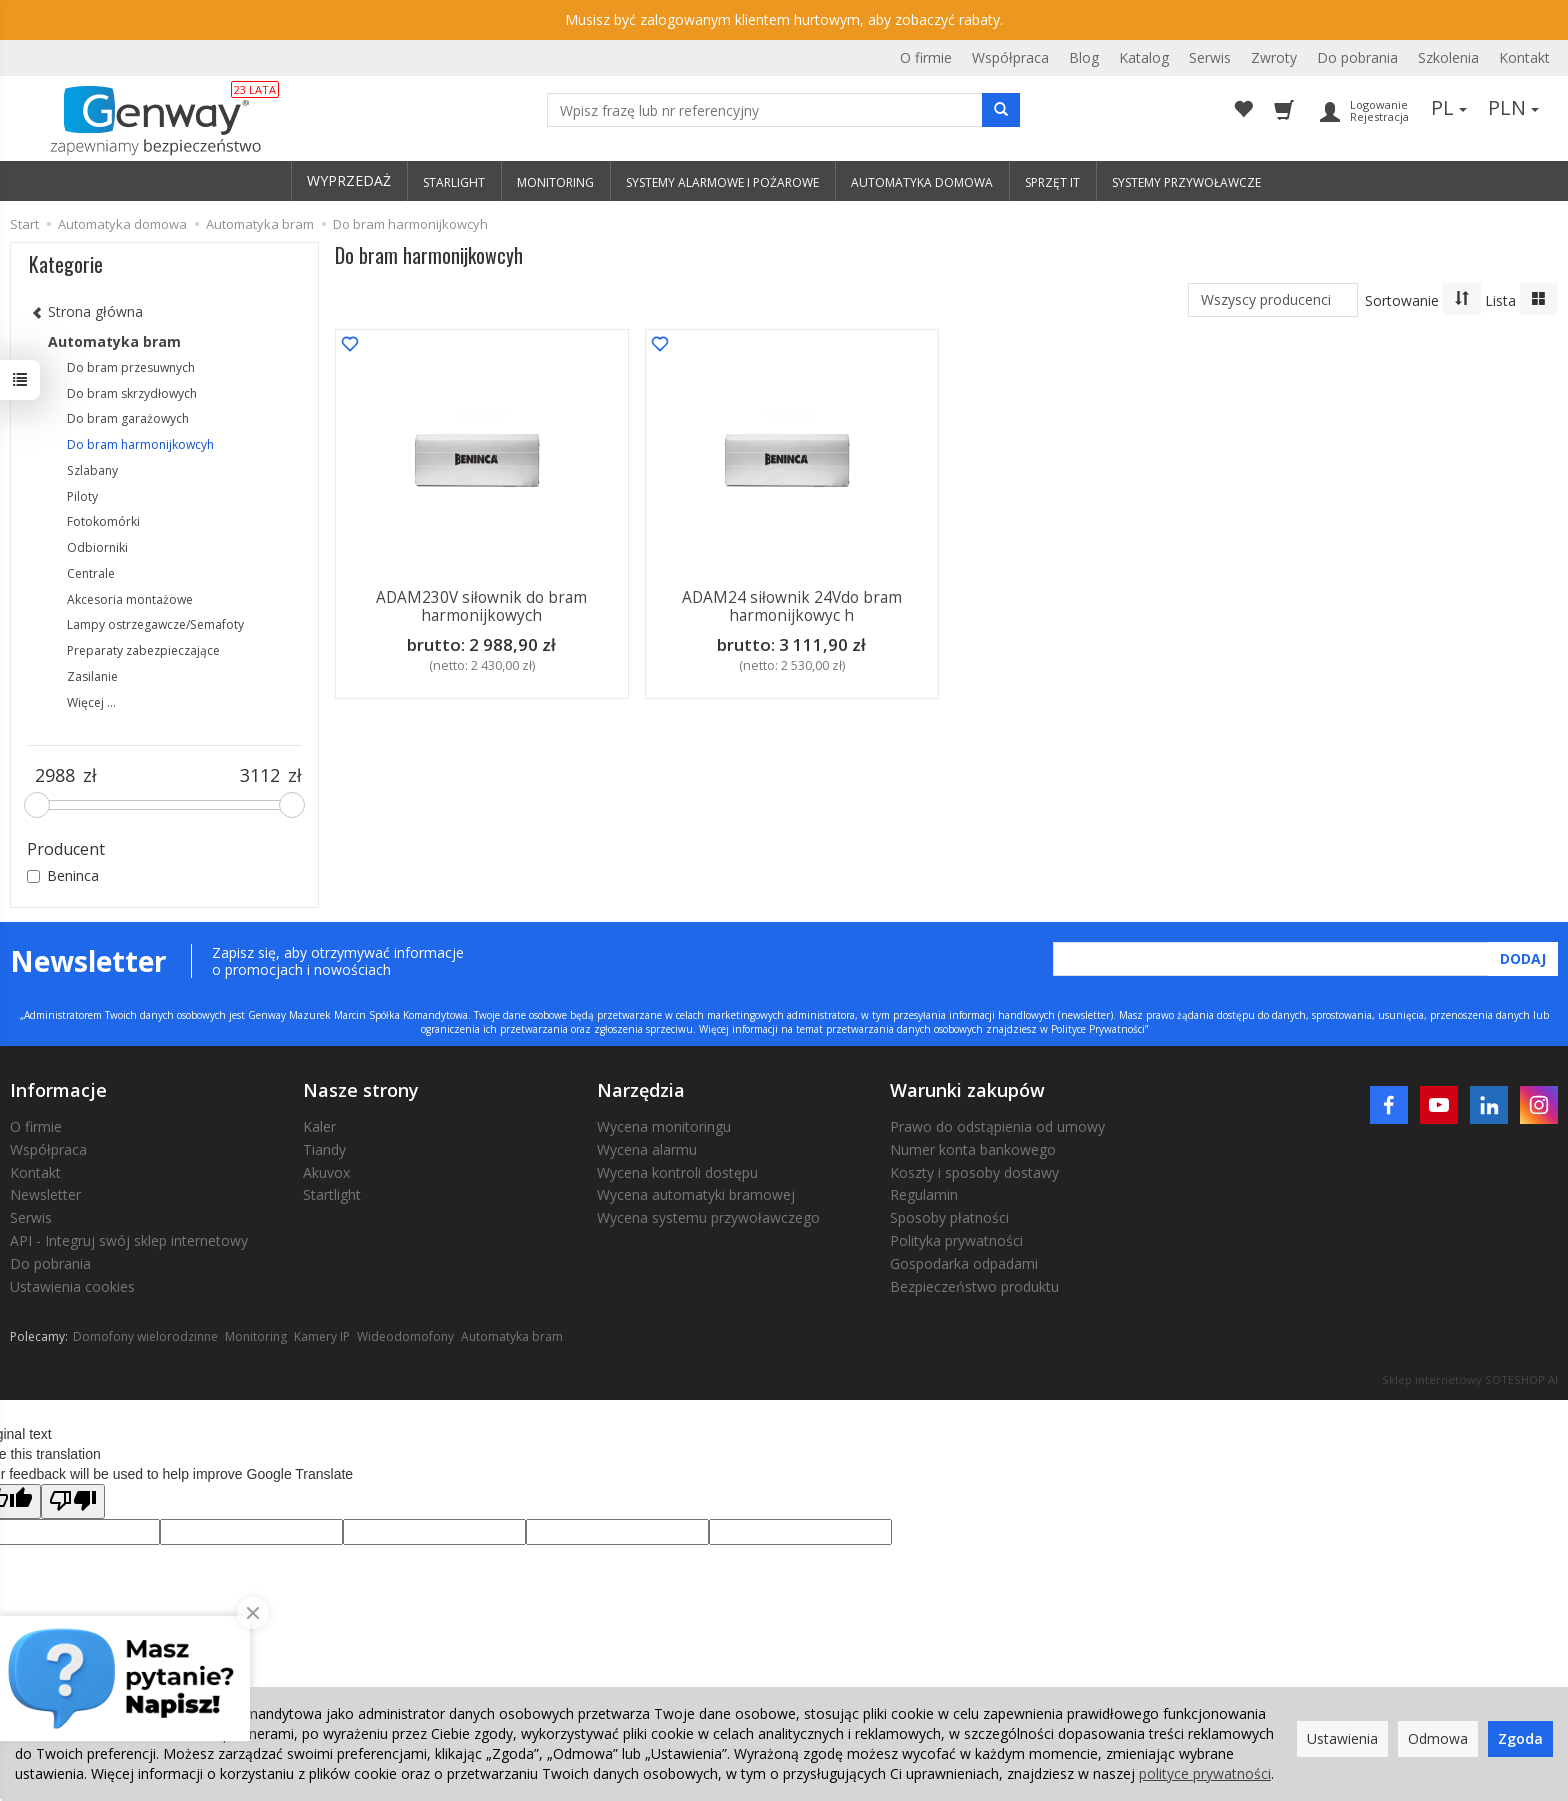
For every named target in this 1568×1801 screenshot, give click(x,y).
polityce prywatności (1205, 1773)
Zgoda (1520, 1738)
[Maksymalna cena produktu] (260, 776)
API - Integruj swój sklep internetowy (129, 1240)
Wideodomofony (405, 1336)
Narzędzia (641, 1090)
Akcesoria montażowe (130, 599)
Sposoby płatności (949, 1217)
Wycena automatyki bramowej (696, 1194)
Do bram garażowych (128, 418)
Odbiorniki (97, 547)
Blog (1084, 57)
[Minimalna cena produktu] (55, 776)
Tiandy (324, 1149)
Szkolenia (1448, 57)
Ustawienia (1342, 1738)
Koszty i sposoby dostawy (974, 1172)
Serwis (1210, 57)
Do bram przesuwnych (131, 367)
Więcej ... (91, 702)
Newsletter (45, 1194)
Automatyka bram (114, 341)
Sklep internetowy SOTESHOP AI (1470, 1379)
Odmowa (1438, 1738)
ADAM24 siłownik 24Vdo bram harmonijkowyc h (792, 606)
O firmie (926, 57)
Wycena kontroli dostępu (677, 1172)
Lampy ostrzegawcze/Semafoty (155, 624)
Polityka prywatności (956, 1240)
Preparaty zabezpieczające (143, 650)
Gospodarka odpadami (964, 1263)
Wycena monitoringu (664, 1126)
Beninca (63, 875)
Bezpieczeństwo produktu (974, 1286)
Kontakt (1524, 57)
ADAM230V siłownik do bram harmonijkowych (482, 606)
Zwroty (1274, 57)
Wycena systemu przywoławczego (708, 1217)
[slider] (37, 805)
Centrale (91, 573)
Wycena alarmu (647, 1149)
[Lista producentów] (1273, 300)
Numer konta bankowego (973, 1149)
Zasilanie (92, 676)
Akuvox (326, 1172)
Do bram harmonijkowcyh (140, 444)
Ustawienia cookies (72, 1286)
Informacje (58, 1090)
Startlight (332, 1194)
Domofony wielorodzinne (145, 1336)
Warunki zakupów (967, 1090)
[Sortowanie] (1462, 299)
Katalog (1144, 57)
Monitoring (256, 1336)
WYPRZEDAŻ (349, 180)
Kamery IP (322, 1336)
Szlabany (92, 470)
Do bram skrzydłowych (132, 393)
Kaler (319, 1126)
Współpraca (1010, 57)
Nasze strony (361, 1090)
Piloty (82, 496)
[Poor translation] (73, 1501)
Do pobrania (1357, 57)
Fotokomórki (103, 521)
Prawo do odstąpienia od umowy (997, 1126)
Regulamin (924, 1194)
